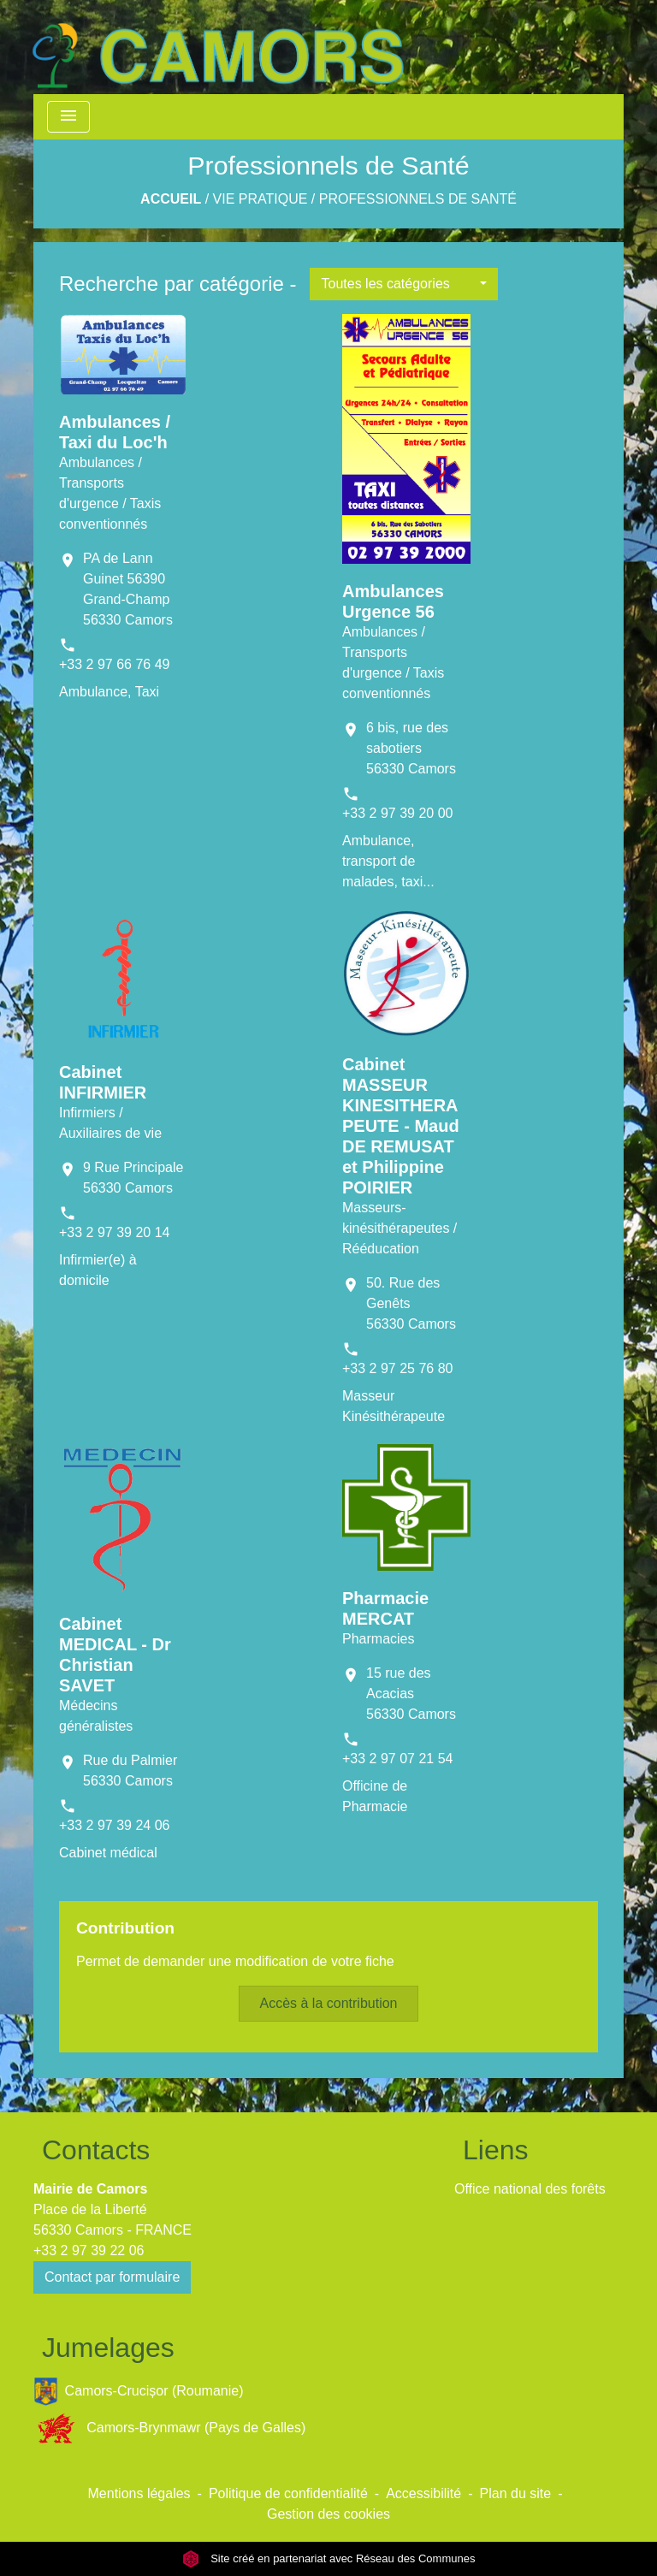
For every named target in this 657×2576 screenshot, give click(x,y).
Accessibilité (423, 2493)
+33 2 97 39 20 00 (397, 813)
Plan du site (516, 2493)
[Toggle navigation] (68, 117)
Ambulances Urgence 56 (393, 601)
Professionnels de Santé (418, 199)
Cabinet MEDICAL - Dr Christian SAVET (115, 1654)
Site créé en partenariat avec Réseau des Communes (329, 2558)
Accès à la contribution (329, 2003)
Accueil (170, 199)
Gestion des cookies (328, 2514)
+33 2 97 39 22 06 (88, 2250)
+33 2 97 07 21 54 (397, 1758)
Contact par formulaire (112, 2277)
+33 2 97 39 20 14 (114, 1232)
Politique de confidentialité (288, 2493)
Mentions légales (139, 2493)
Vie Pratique (260, 199)
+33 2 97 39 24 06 (114, 1825)
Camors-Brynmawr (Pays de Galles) (169, 2428)
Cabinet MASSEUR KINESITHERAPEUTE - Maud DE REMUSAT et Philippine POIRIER (400, 1126)
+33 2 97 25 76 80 (397, 1368)
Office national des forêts (530, 2189)
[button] (404, 284)
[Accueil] (217, 47)
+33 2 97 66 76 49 (114, 664)
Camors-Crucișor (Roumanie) (138, 2392)
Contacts (96, 2150)
